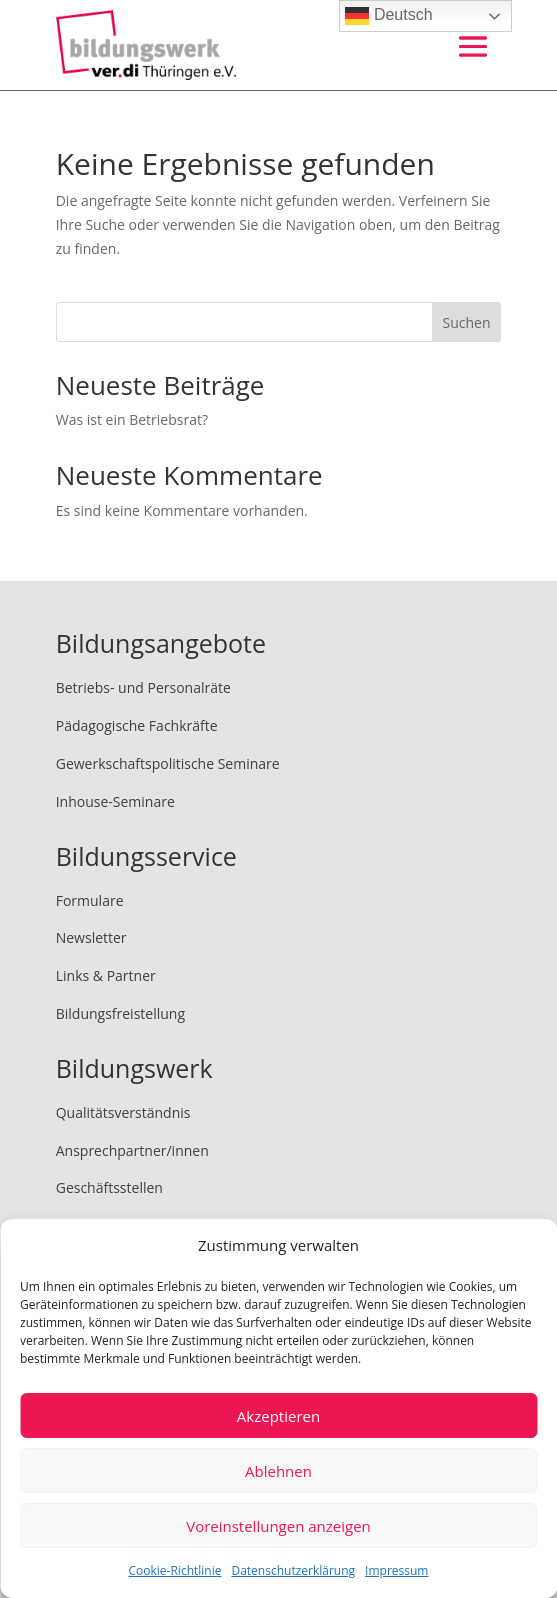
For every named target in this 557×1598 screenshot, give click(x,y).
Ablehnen (278, 1471)
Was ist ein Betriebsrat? (132, 419)
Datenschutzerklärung (293, 1570)
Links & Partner (106, 975)
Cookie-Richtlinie (175, 1570)
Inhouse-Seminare (115, 801)
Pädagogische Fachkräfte (137, 725)
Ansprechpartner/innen (132, 1150)
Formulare (90, 900)
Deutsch (388, 16)
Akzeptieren (278, 1416)
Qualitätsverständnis (123, 1112)
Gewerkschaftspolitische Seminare (168, 763)
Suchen (466, 322)
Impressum (396, 1570)
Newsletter (91, 937)
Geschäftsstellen (109, 1187)
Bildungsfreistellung (120, 1013)
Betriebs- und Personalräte (143, 687)
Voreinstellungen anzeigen (278, 1526)
